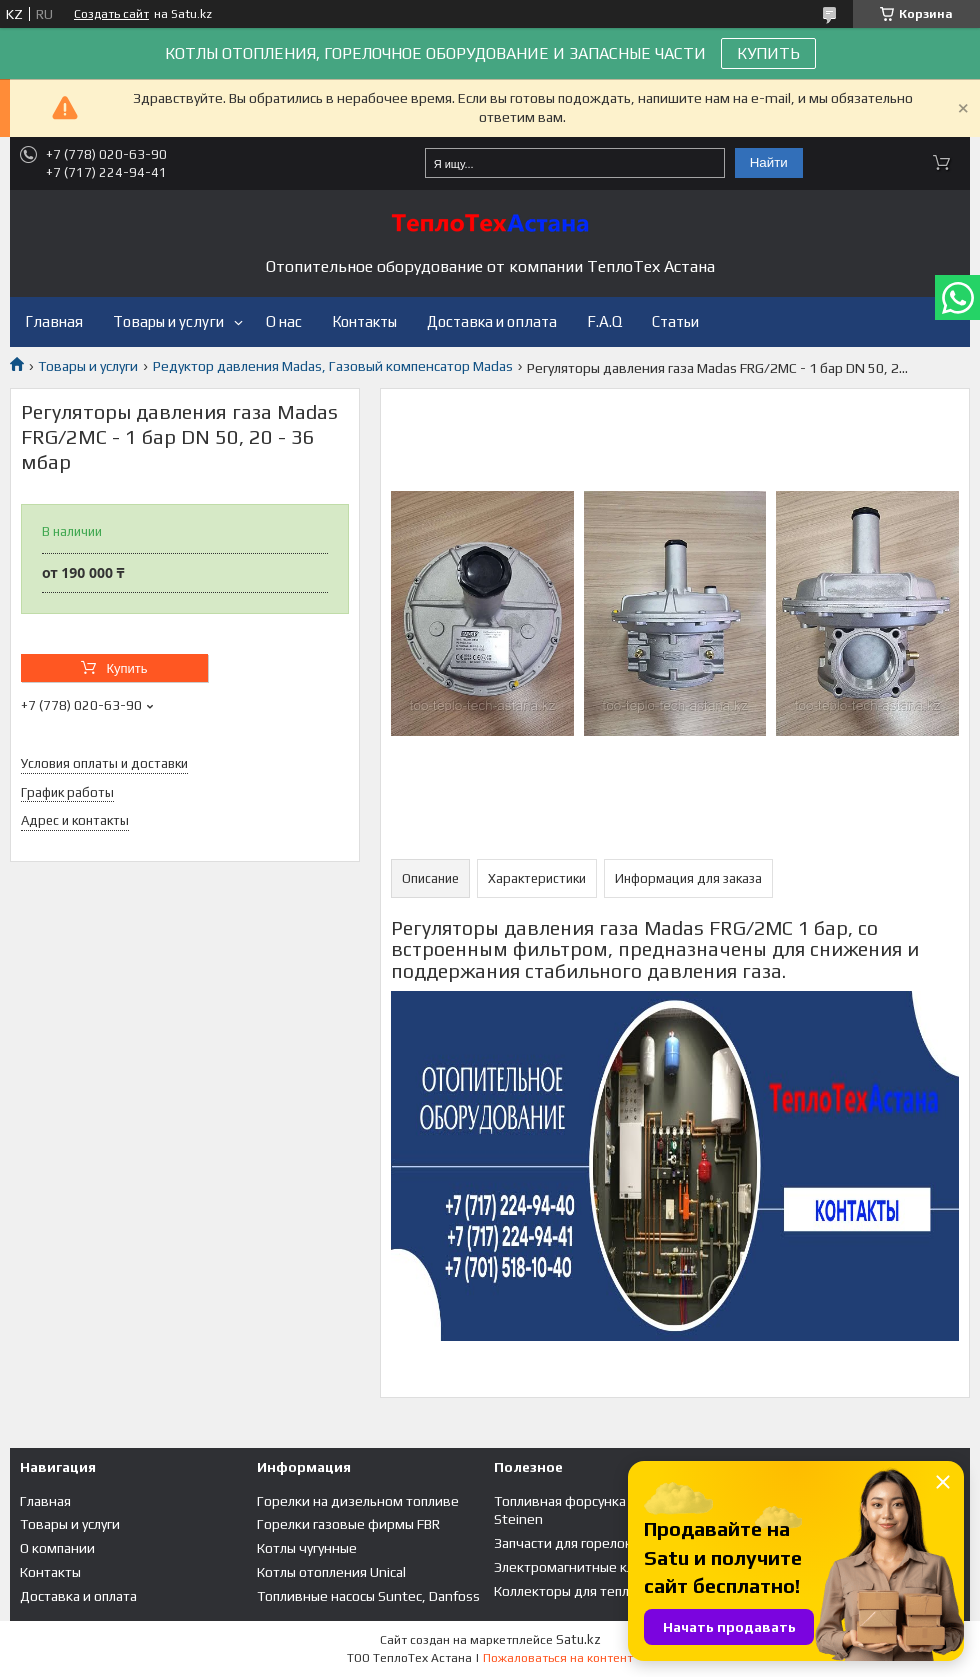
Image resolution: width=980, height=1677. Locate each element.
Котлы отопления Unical (331, 1572)
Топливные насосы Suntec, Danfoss (368, 1596)
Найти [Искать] (769, 162)
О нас (284, 321)
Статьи (675, 321)
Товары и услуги (168, 321)
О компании (57, 1548)
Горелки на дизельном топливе (358, 1501)
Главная (54, 321)
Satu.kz (578, 1639)
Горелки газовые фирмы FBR (348, 1524)
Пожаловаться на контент (558, 1658)
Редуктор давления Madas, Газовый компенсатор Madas (333, 366)
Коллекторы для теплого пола (588, 1591)
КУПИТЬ (768, 53)
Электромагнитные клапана (582, 1567)
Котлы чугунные (307, 1548)
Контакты (364, 321)
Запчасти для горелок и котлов (592, 1543)
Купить (126, 668)
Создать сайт (111, 14)
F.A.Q (604, 321)
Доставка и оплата (492, 321)
